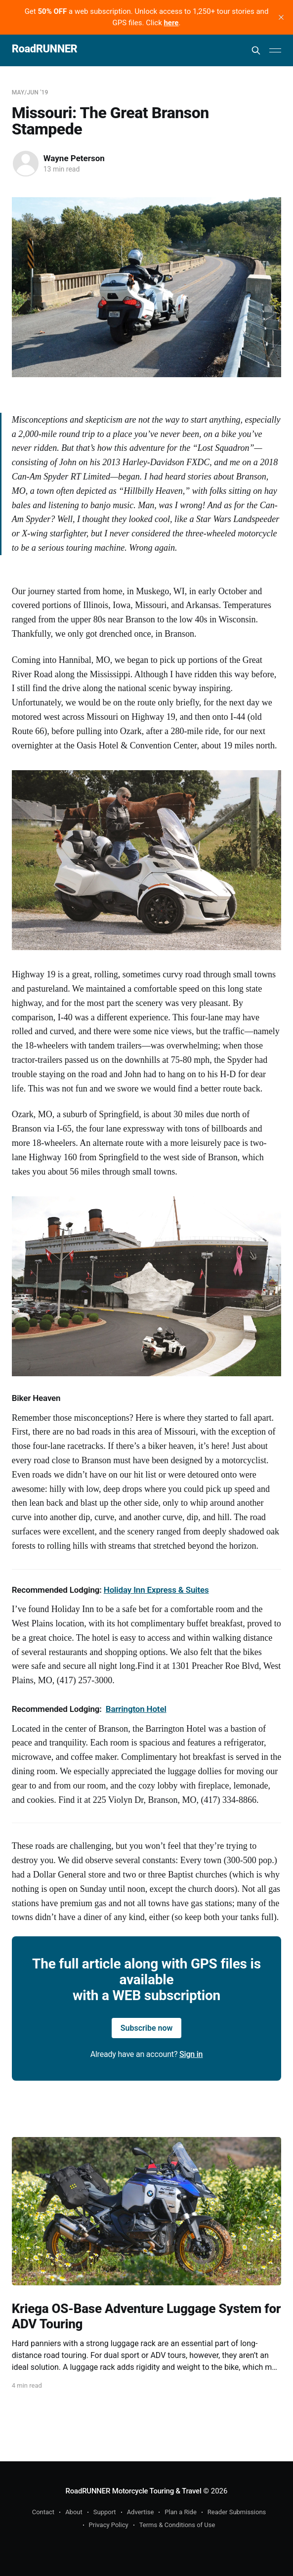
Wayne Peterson (74, 158)
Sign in (191, 2054)
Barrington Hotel (136, 1709)
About (74, 2512)
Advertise (140, 2512)
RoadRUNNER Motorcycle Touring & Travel (134, 2491)
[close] (281, 17)
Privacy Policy (108, 2525)
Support (104, 2512)
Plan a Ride (181, 2512)
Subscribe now (147, 2028)
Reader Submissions (237, 2512)
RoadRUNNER (45, 49)
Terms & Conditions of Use (177, 2525)
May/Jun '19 (30, 92)
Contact (43, 2512)
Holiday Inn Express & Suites (156, 1590)
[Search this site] (256, 50)
